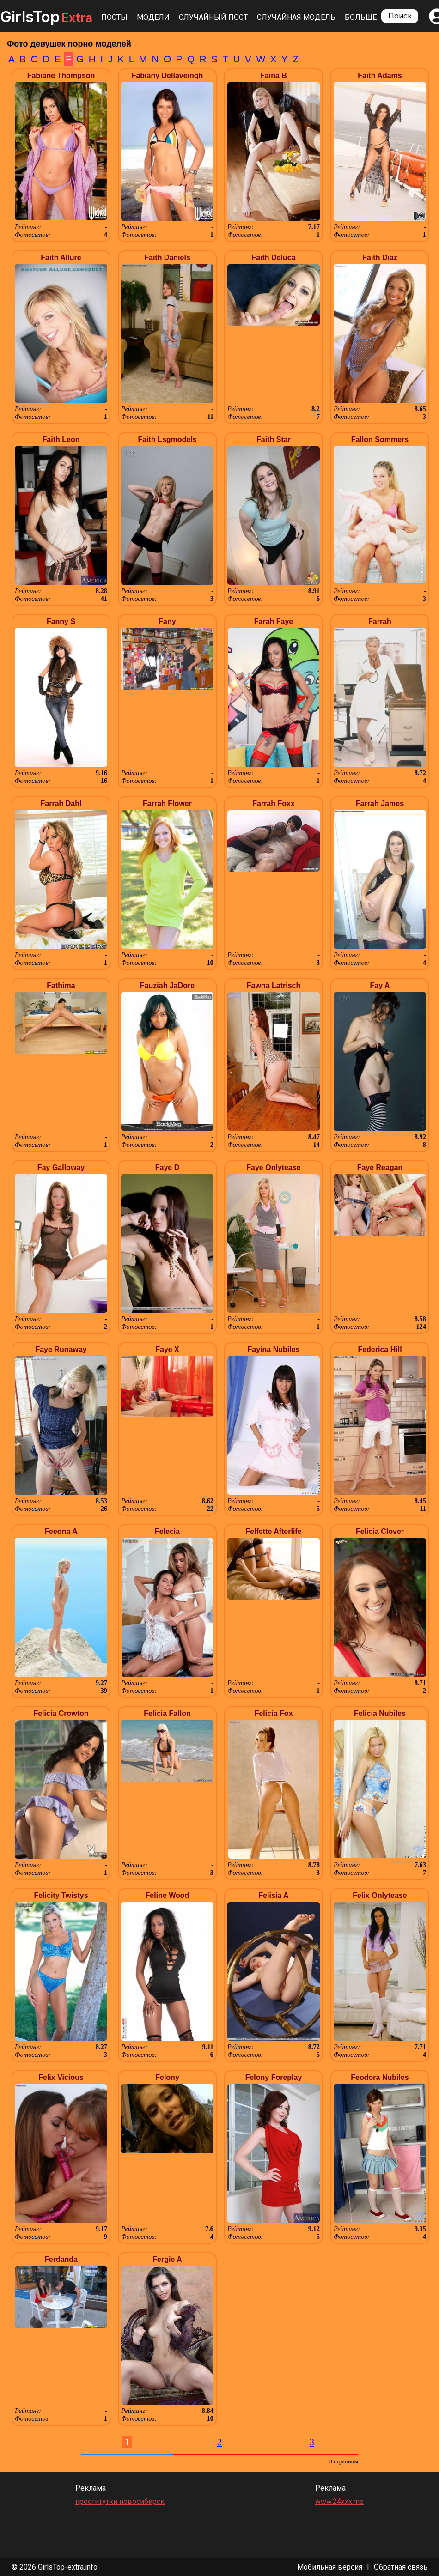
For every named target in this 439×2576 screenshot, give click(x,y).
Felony (167, 2077)
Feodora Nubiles (380, 2077)
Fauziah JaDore (167, 985)
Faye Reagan (380, 1167)
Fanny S (61, 621)
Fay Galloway (61, 1167)
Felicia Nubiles (380, 1713)
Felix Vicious (61, 2077)
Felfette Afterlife (273, 1531)
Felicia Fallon (167, 1713)
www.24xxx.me (339, 2501)
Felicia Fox (274, 1713)
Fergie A (167, 2259)
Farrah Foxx (273, 803)
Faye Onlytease (273, 1167)
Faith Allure (61, 257)
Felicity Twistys (61, 1895)
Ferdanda (61, 2259)
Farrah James (380, 803)
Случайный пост (213, 17)
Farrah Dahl (61, 803)
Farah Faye (273, 621)
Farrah (379, 621)
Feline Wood (167, 1895)
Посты (114, 17)
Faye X (167, 1349)
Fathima (61, 985)
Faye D (167, 1167)
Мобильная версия (329, 2567)
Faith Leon (61, 439)
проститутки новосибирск (120, 2501)
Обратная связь (400, 2567)
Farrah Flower (167, 803)
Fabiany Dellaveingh (167, 75)
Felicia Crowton (60, 1713)
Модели (153, 17)
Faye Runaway (60, 1349)
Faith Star (273, 439)
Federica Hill (380, 1349)
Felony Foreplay (273, 2077)
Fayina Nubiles (274, 1349)
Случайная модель (296, 17)
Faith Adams (380, 75)
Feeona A (60, 1531)
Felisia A (273, 1895)
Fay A (380, 985)
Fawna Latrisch (273, 985)
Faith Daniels (167, 257)
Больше (361, 17)
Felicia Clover (380, 1531)
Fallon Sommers (380, 439)
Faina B (273, 75)
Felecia (167, 1531)
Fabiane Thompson (61, 75)
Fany (167, 621)
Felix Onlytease (380, 1895)
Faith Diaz (379, 257)
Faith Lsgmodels (167, 439)
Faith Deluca (273, 257)
